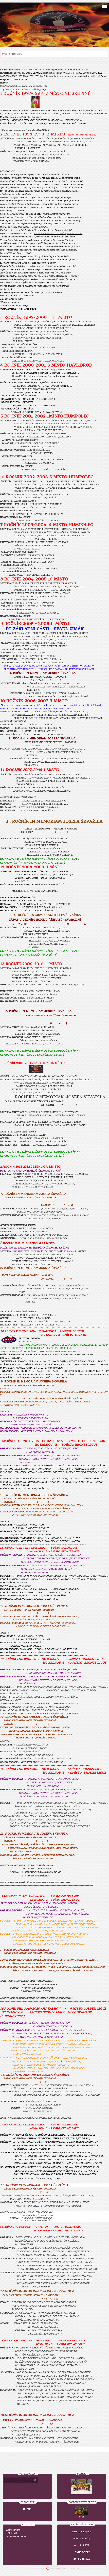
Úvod (4, 54)
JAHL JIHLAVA (82, 2559)
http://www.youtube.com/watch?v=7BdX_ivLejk (23, 89)
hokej (81, 2516)
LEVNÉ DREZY (82, 2552)
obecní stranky (82, 2538)
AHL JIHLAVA (81, 2545)
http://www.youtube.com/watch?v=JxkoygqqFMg (23, 86)
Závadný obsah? (58, 2568)
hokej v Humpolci (82, 2531)
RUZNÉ (27, 2509)
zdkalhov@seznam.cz (17, 2536)
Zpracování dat (74, 2568)
